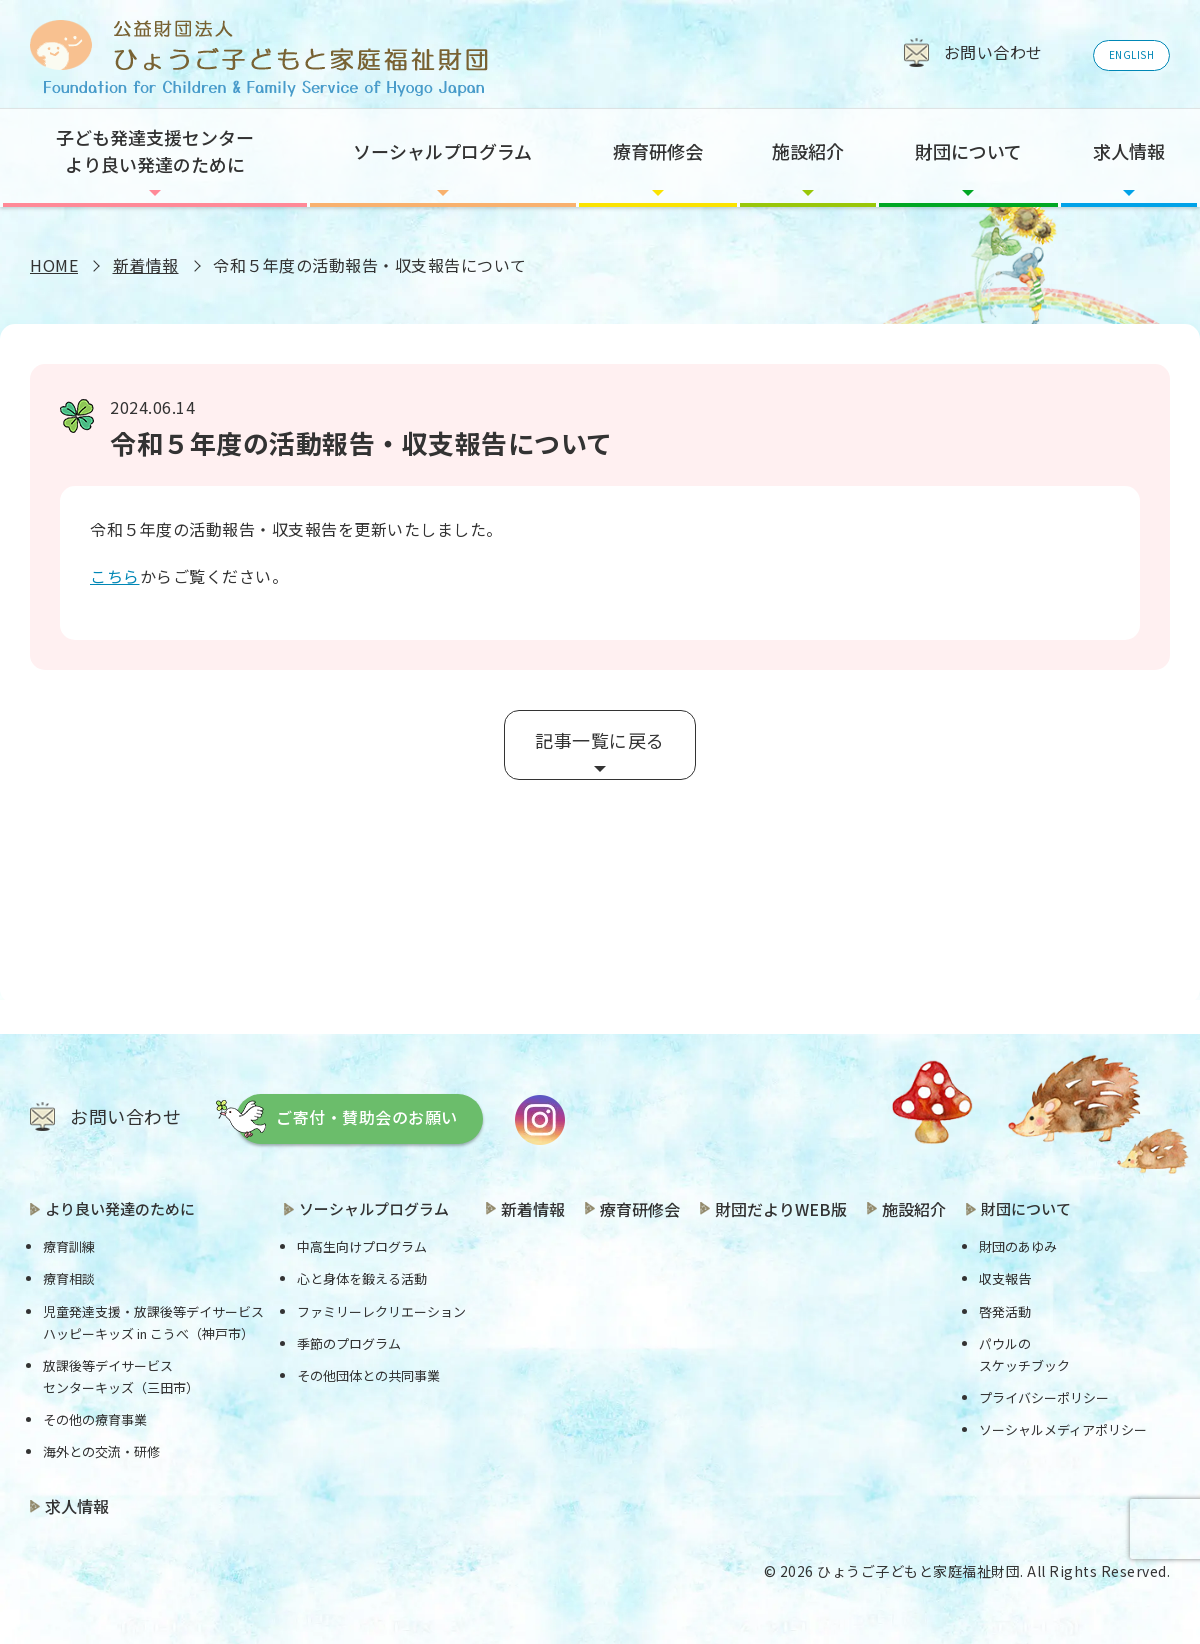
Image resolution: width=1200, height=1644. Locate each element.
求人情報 (1129, 151)
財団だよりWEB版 (781, 1209)
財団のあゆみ (1018, 1246)
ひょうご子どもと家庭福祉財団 (918, 1571)
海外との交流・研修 (101, 1451)
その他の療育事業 (95, 1419)
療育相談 (69, 1278)
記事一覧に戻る (600, 740)
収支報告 (1005, 1278)
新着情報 (146, 265)
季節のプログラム (349, 1343)
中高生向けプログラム (362, 1246)
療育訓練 (69, 1246)
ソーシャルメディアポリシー (1063, 1429)
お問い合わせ (125, 1116)
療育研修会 (658, 151)
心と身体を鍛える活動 (362, 1278)
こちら (115, 576)
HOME (54, 265)
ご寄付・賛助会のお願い (367, 1117)
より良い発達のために (120, 1208)
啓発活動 (1005, 1311)
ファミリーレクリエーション (381, 1311)
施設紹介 (808, 151)
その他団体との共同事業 (368, 1375)
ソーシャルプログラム (442, 151)
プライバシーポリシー (1044, 1397)
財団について (968, 151)
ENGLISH (1132, 54)
